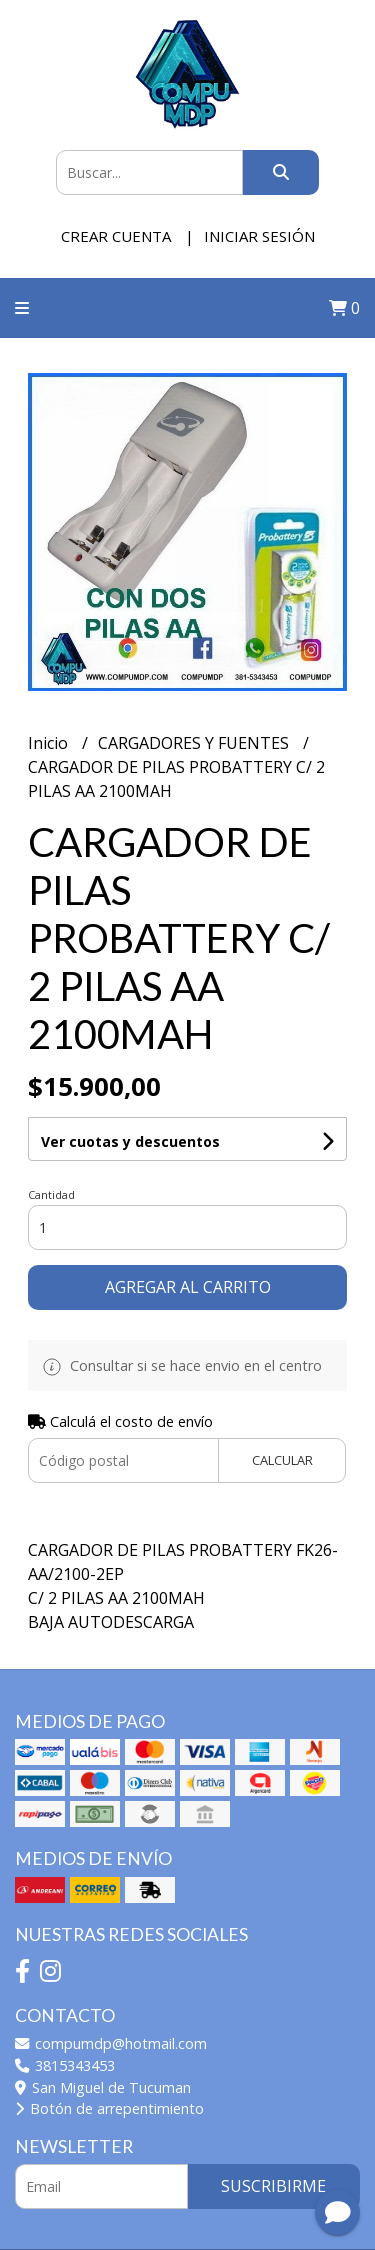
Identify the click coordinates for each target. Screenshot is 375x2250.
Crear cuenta (116, 236)
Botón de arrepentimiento (109, 2108)
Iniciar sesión (259, 236)
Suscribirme (273, 2186)
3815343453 (65, 2065)
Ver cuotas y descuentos (130, 1141)
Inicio (50, 743)
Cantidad (51, 1194)
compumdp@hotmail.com (111, 2043)
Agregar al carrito (188, 1287)
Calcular (282, 1460)
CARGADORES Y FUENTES (195, 743)
